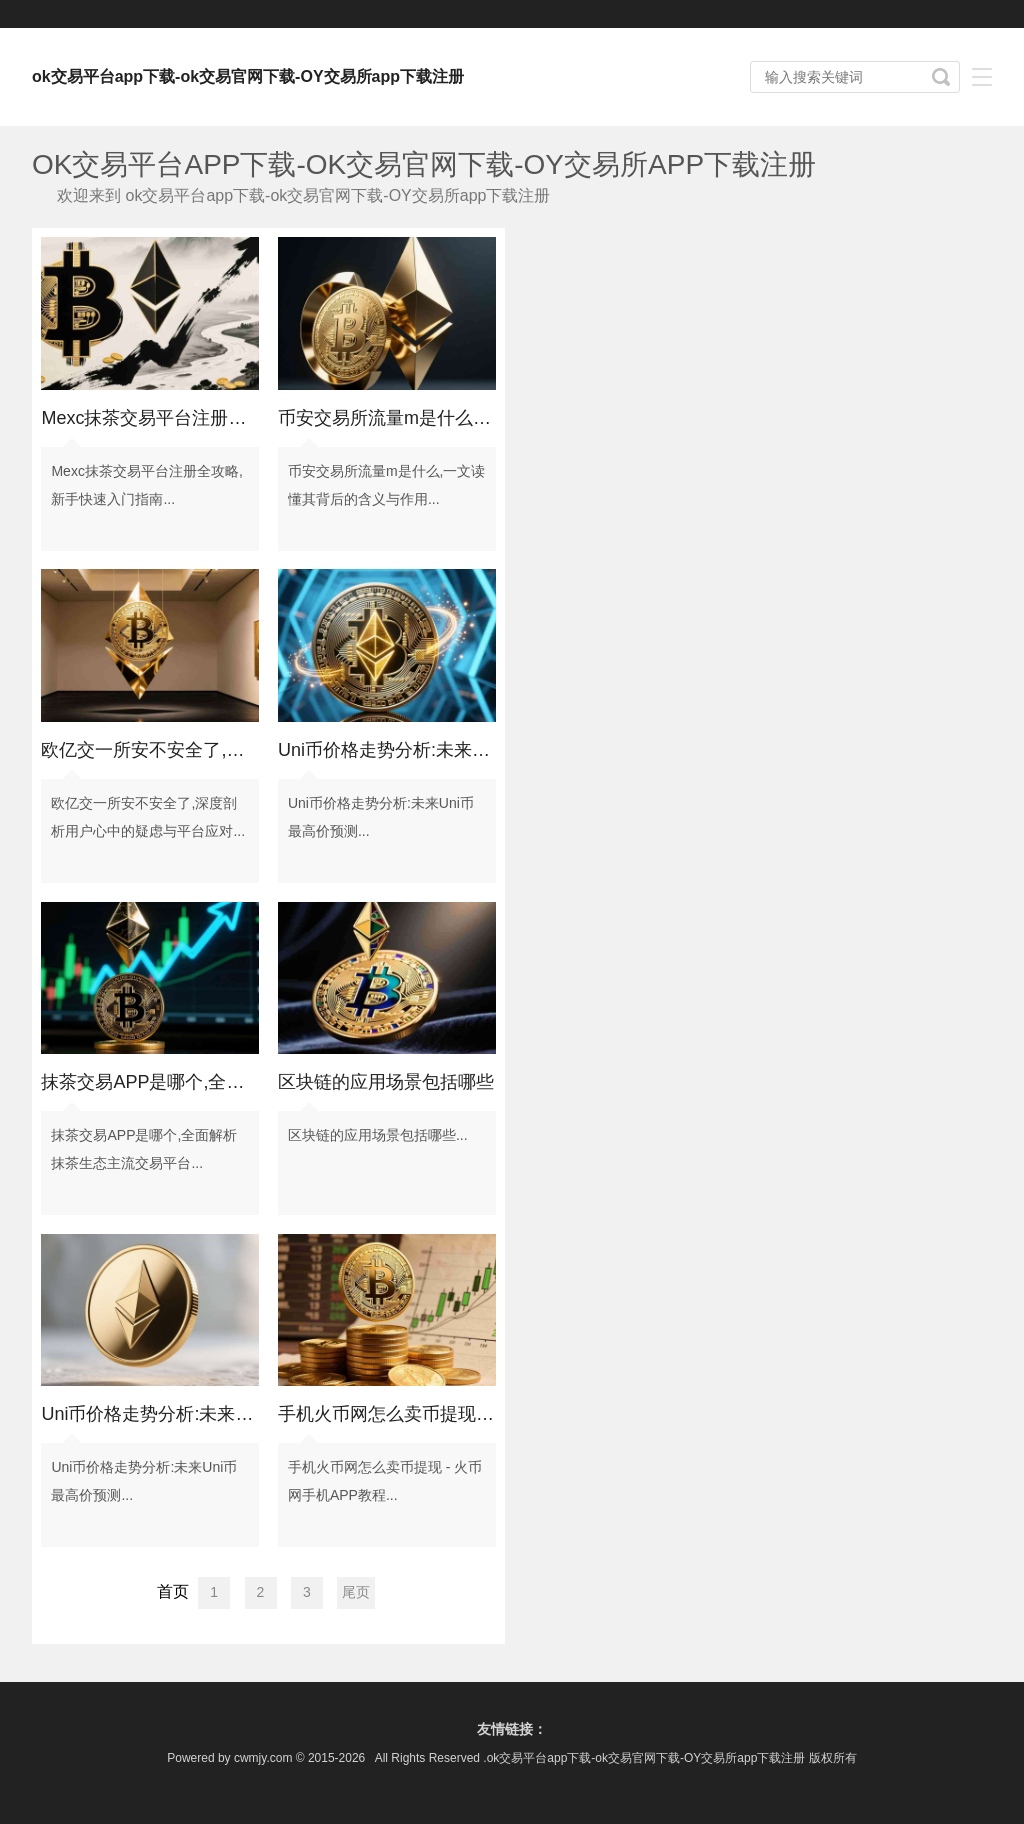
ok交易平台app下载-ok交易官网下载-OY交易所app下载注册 (248, 76)
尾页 (356, 1592)
